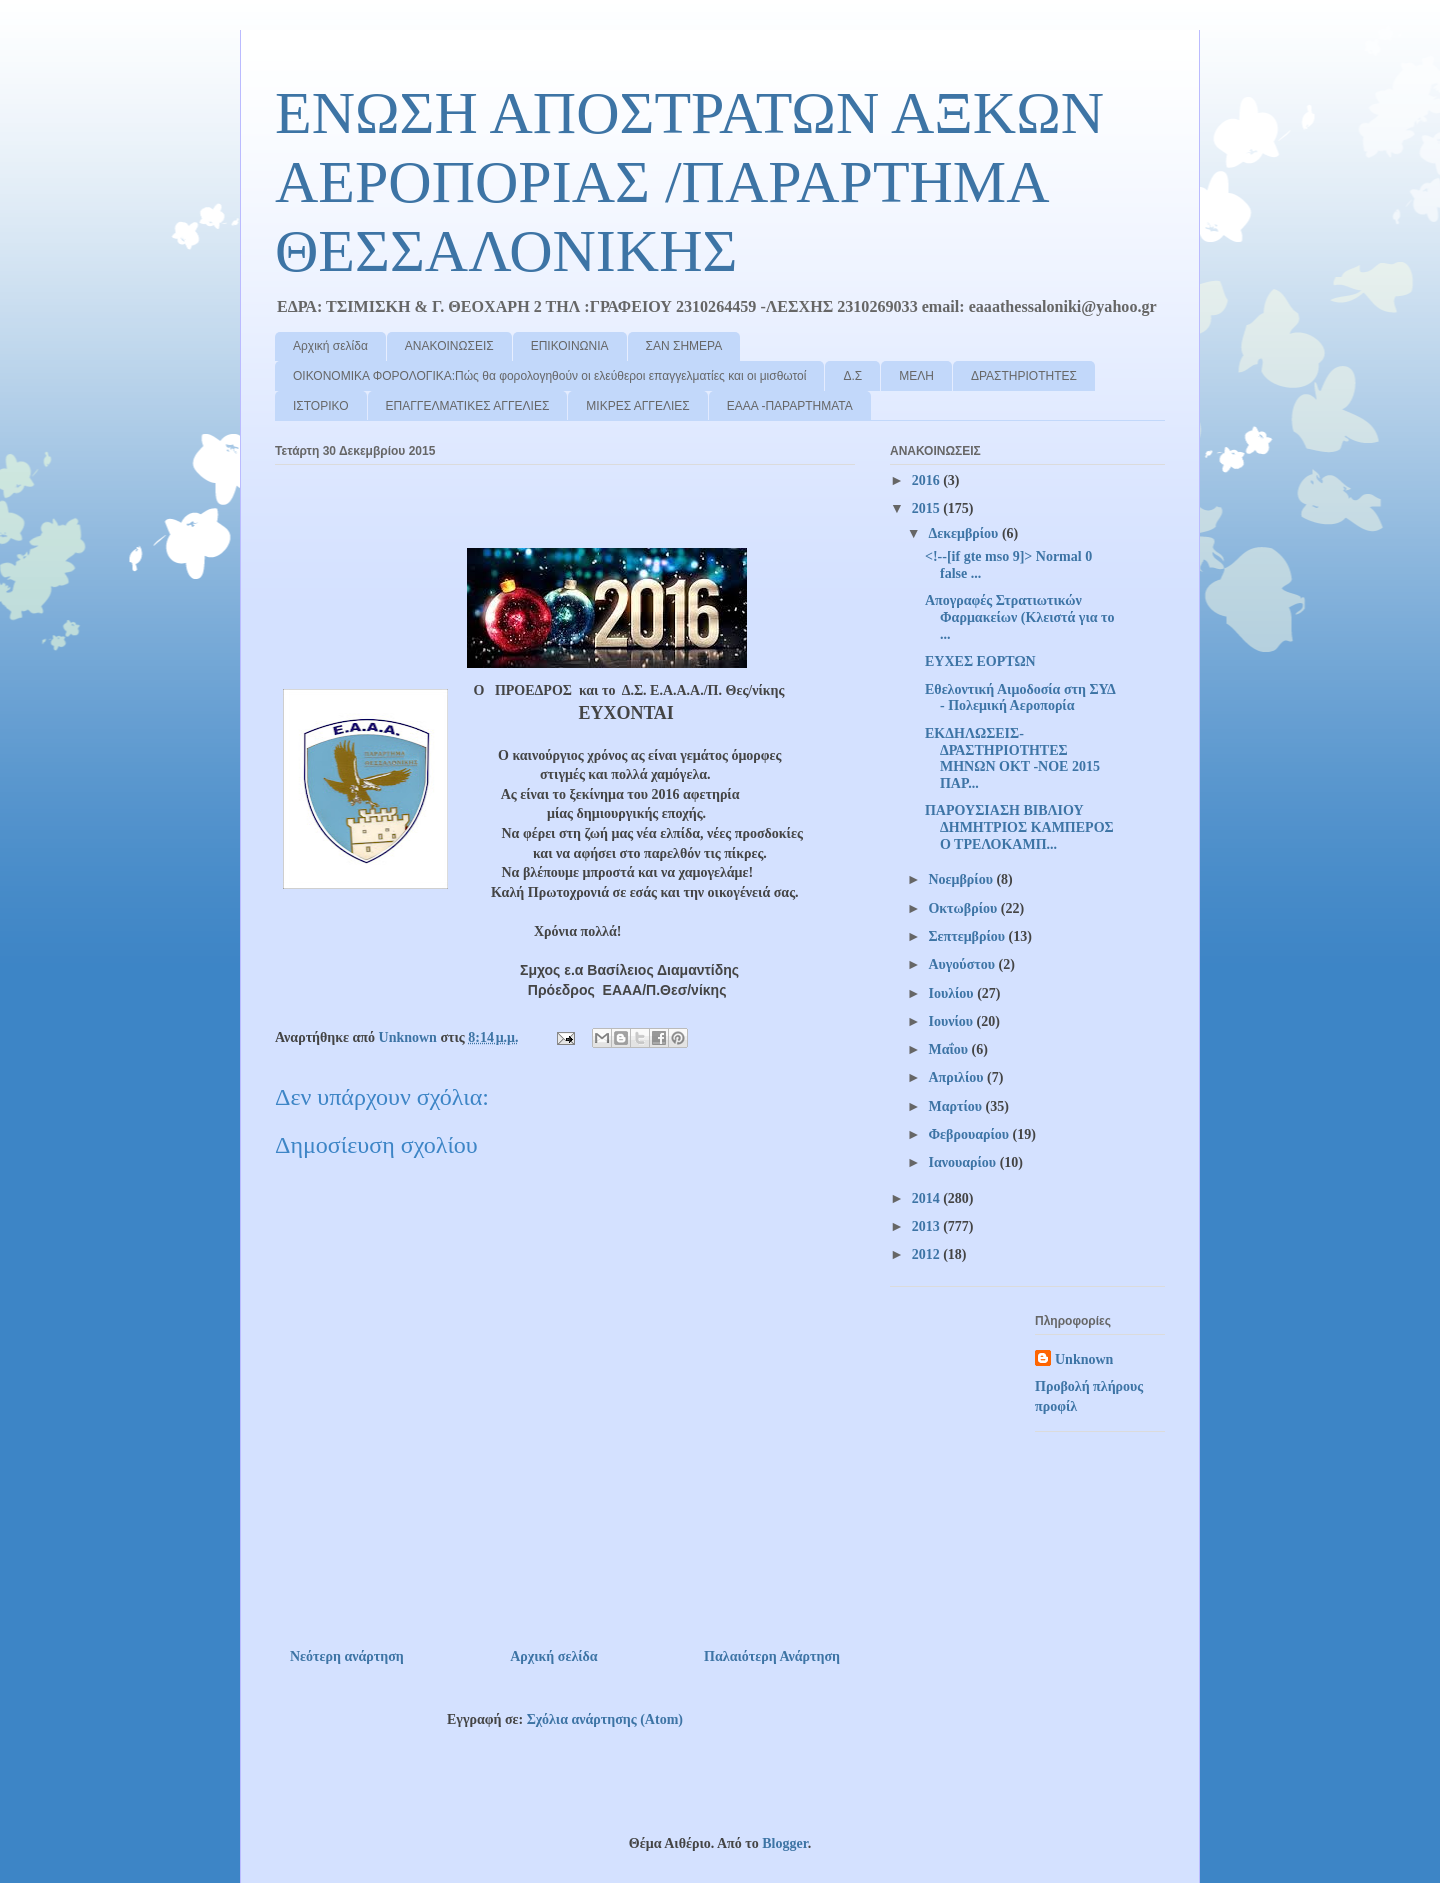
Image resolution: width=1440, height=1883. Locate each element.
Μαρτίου (956, 1106)
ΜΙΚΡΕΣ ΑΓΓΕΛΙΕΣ (637, 406)
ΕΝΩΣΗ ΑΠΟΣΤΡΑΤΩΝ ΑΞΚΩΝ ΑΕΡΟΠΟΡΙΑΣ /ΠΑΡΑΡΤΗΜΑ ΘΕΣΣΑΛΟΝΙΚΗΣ (689, 182)
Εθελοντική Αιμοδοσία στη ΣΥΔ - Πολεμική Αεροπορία (1020, 698)
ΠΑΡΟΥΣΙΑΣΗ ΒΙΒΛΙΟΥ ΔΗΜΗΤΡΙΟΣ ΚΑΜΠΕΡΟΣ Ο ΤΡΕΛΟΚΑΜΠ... (1019, 827)
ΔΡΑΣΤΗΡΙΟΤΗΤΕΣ (1024, 376)
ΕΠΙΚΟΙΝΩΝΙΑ (570, 346)
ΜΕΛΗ (916, 376)
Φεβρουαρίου (970, 1134)
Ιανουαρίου (963, 1162)
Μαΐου (949, 1049)
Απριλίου (957, 1077)
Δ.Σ (852, 376)
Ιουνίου (952, 1021)
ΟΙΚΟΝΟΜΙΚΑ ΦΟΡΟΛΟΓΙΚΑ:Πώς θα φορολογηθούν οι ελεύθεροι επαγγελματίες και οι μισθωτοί (549, 376)
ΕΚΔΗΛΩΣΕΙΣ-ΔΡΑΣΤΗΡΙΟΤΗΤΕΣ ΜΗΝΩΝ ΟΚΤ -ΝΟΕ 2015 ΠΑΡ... (1012, 758)
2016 (928, 480)
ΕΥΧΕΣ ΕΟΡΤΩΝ (980, 661)
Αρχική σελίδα (330, 346)
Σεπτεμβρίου (968, 936)
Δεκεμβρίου (964, 533)
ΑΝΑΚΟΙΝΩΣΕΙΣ (449, 346)
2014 (928, 1198)
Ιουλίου (952, 993)
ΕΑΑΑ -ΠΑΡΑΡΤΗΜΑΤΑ (790, 406)
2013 (928, 1226)
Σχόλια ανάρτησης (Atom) (605, 1719)
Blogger (784, 1843)
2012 (928, 1254)
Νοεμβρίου (962, 879)
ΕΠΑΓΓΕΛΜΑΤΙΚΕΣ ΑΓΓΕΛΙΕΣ (468, 406)
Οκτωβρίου (964, 908)
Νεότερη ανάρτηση (347, 1656)
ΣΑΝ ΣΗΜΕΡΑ (684, 346)
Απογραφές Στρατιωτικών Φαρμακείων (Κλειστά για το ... (1020, 617)
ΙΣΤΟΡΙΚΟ (321, 406)
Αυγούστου (963, 964)
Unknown (1084, 1359)
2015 (928, 508)
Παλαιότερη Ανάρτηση (772, 1656)
